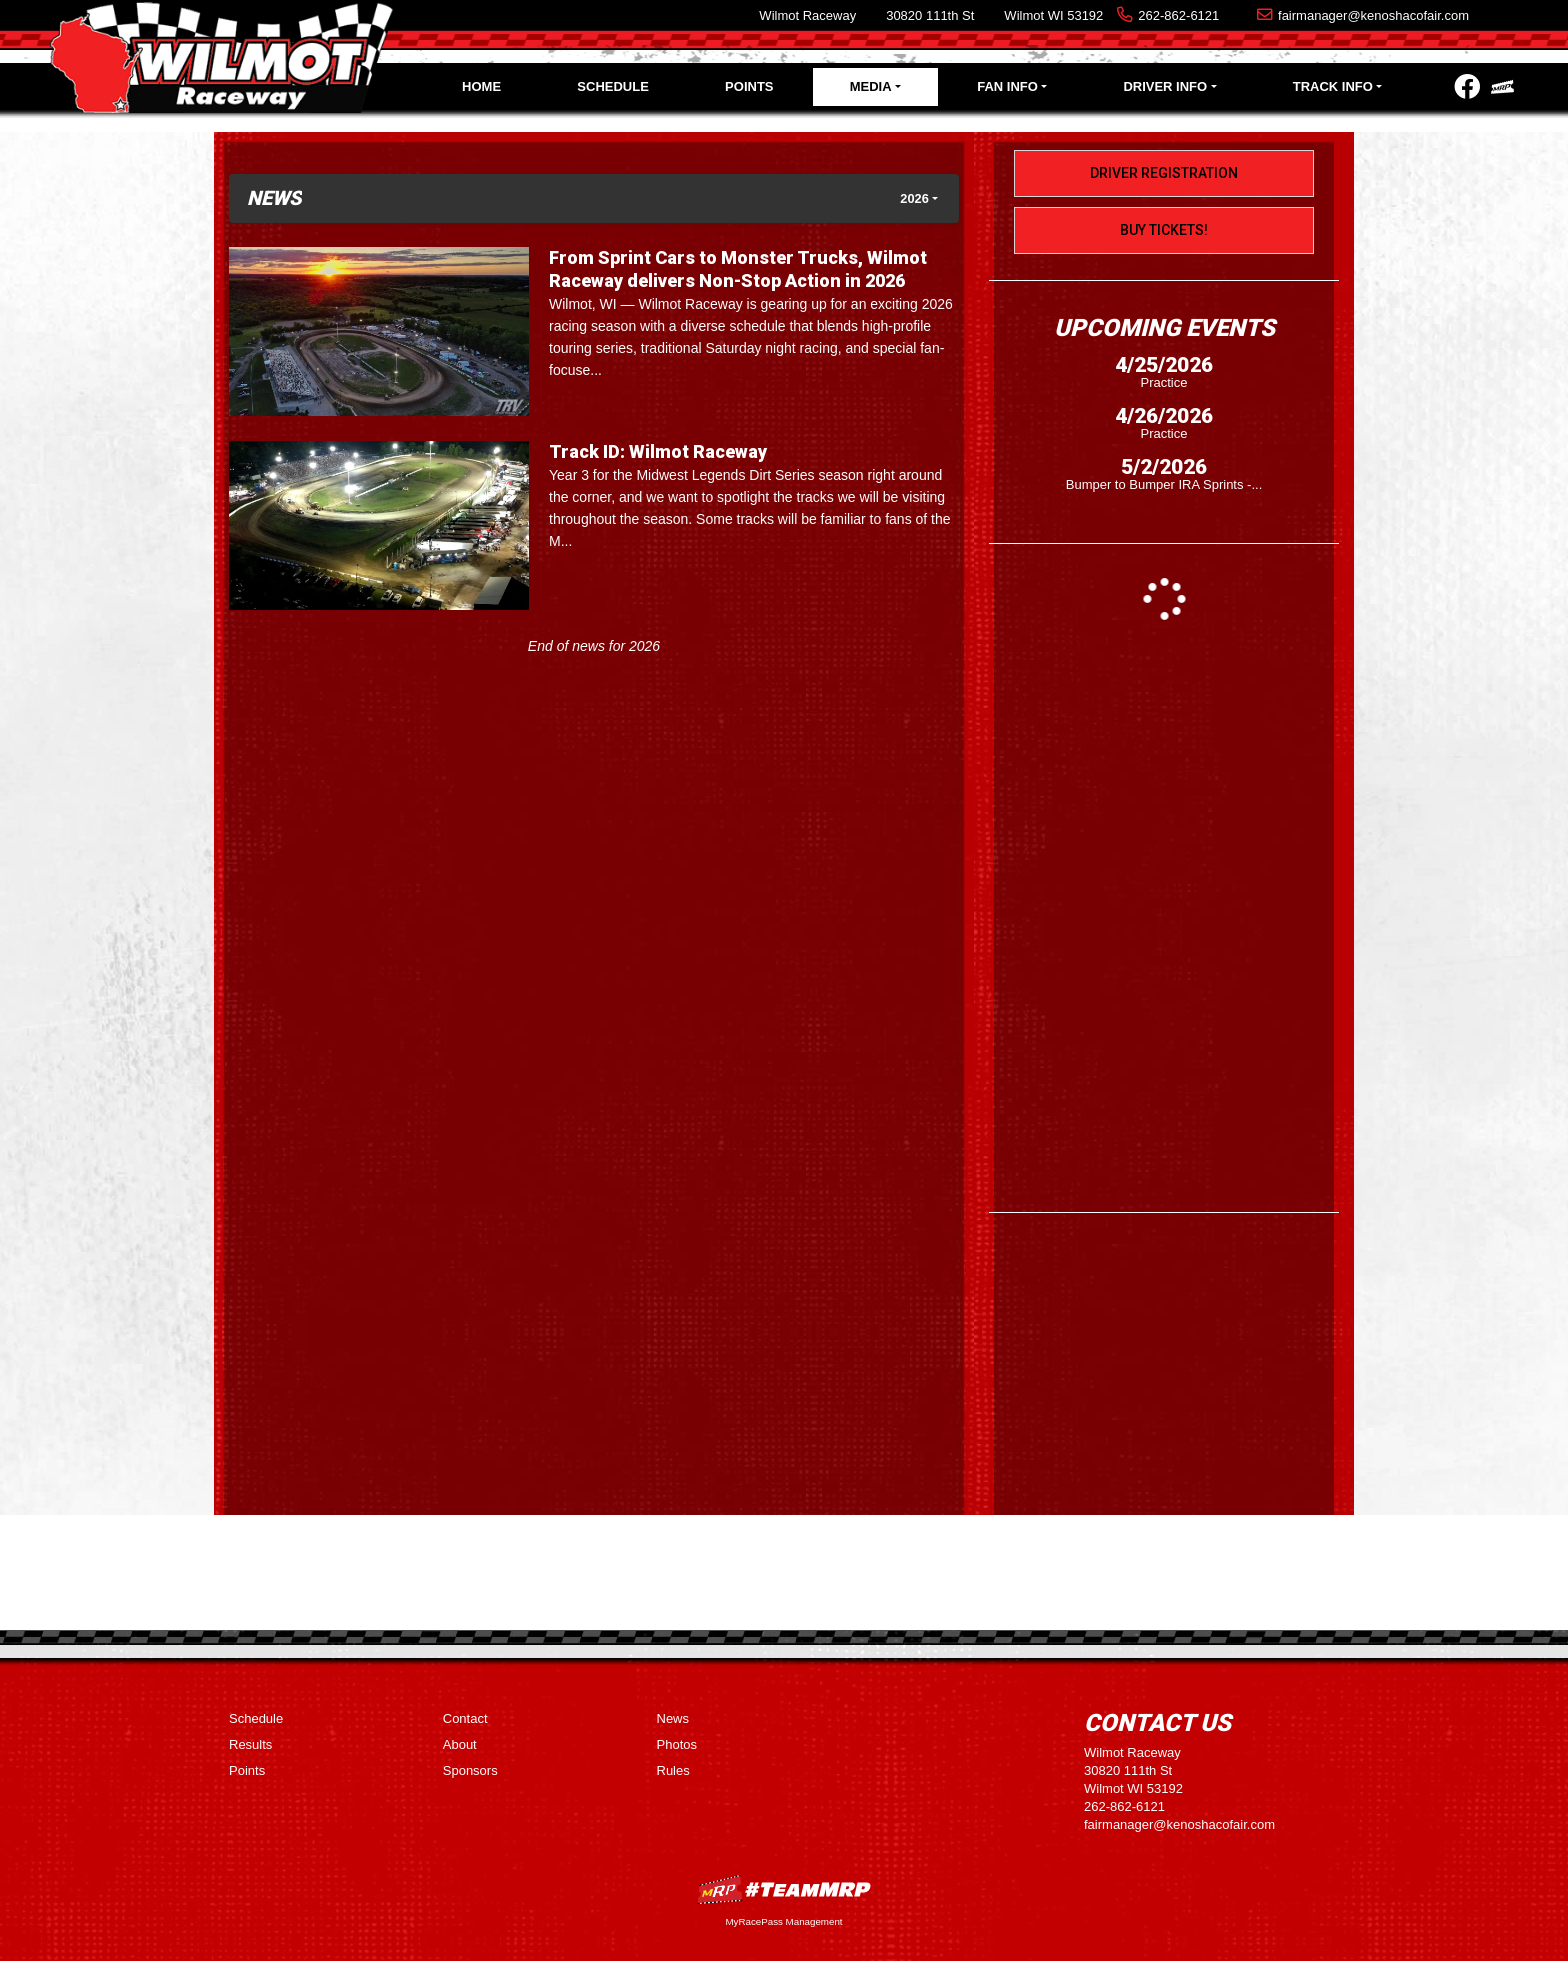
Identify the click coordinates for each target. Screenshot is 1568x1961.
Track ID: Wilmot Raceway (658, 451)
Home (481, 86)
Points (749, 86)
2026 (914, 198)
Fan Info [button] (1007, 86)
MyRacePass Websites (784, 1889)
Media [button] (871, 86)
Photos (677, 1744)
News (673, 1718)
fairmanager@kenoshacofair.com (1373, 15)
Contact (465, 1718)
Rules (673, 1770)
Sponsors (470, 1770)
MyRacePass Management (783, 1921)
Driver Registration (1164, 173)
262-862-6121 (1178, 15)
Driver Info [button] (1165, 86)
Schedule (613, 86)
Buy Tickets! (1164, 230)
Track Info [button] (1333, 86)
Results (250, 1744)
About (460, 1744)
